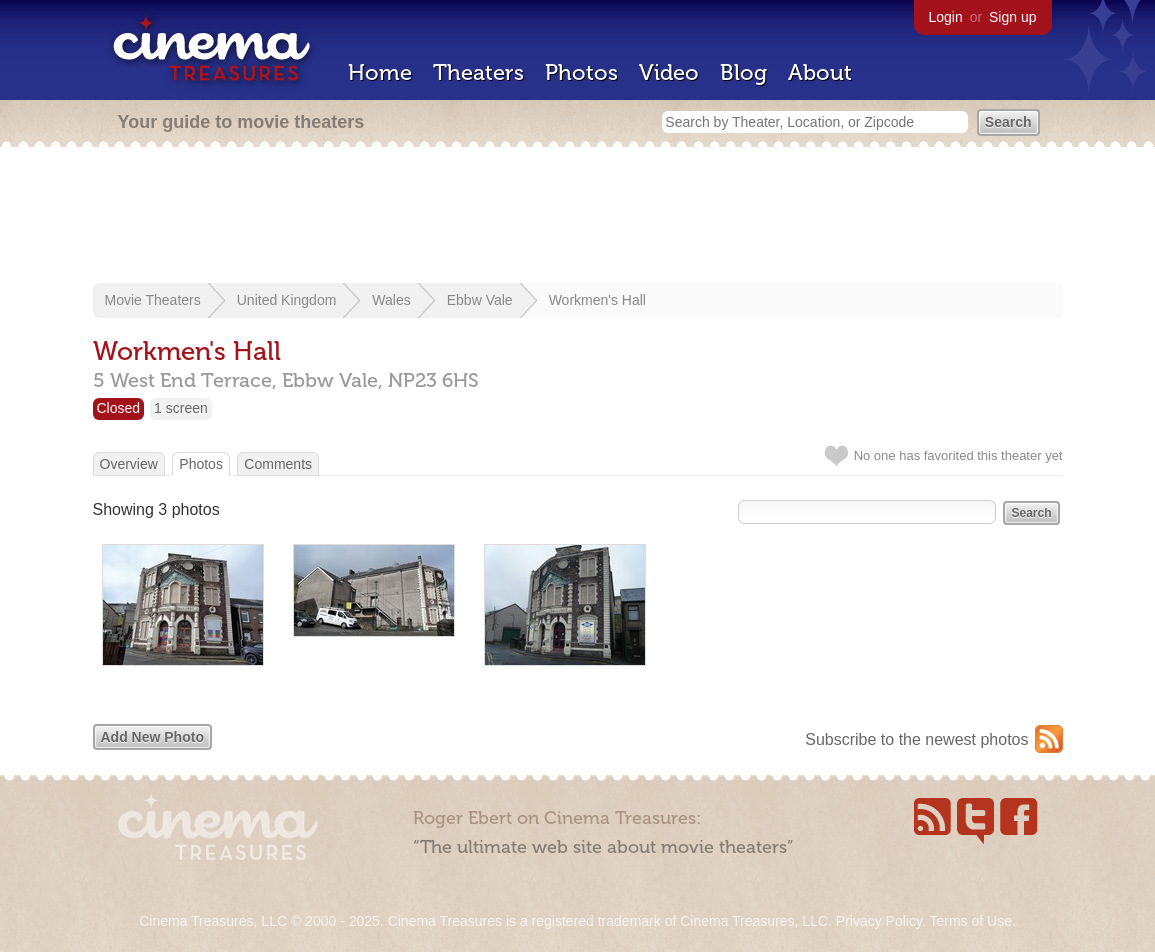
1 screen (181, 408)
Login (946, 17)
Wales (391, 300)
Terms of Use (970, 921)
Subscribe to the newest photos (916, 739)
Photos (581, 72)
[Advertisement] (578, 217)
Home (380, 72)
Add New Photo (152, 737)
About (820, 72)
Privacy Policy (879, 921)
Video (669, 72)
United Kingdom (287, 300)
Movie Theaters (153, 300)
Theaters (478, 72)
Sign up (1012, 17)
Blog (743, 72)
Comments (278, 464)
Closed (119, 408)
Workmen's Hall (597, 300)
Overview (129, 464)
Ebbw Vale (480, 300)
